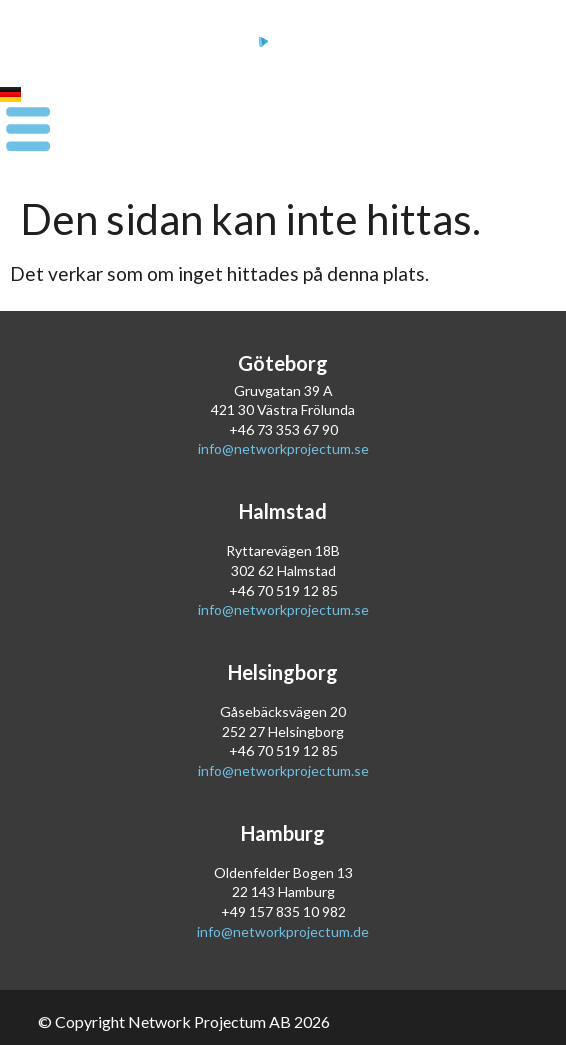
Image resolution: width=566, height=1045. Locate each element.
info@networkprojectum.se (283, 448)
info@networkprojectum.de (283, 931)
